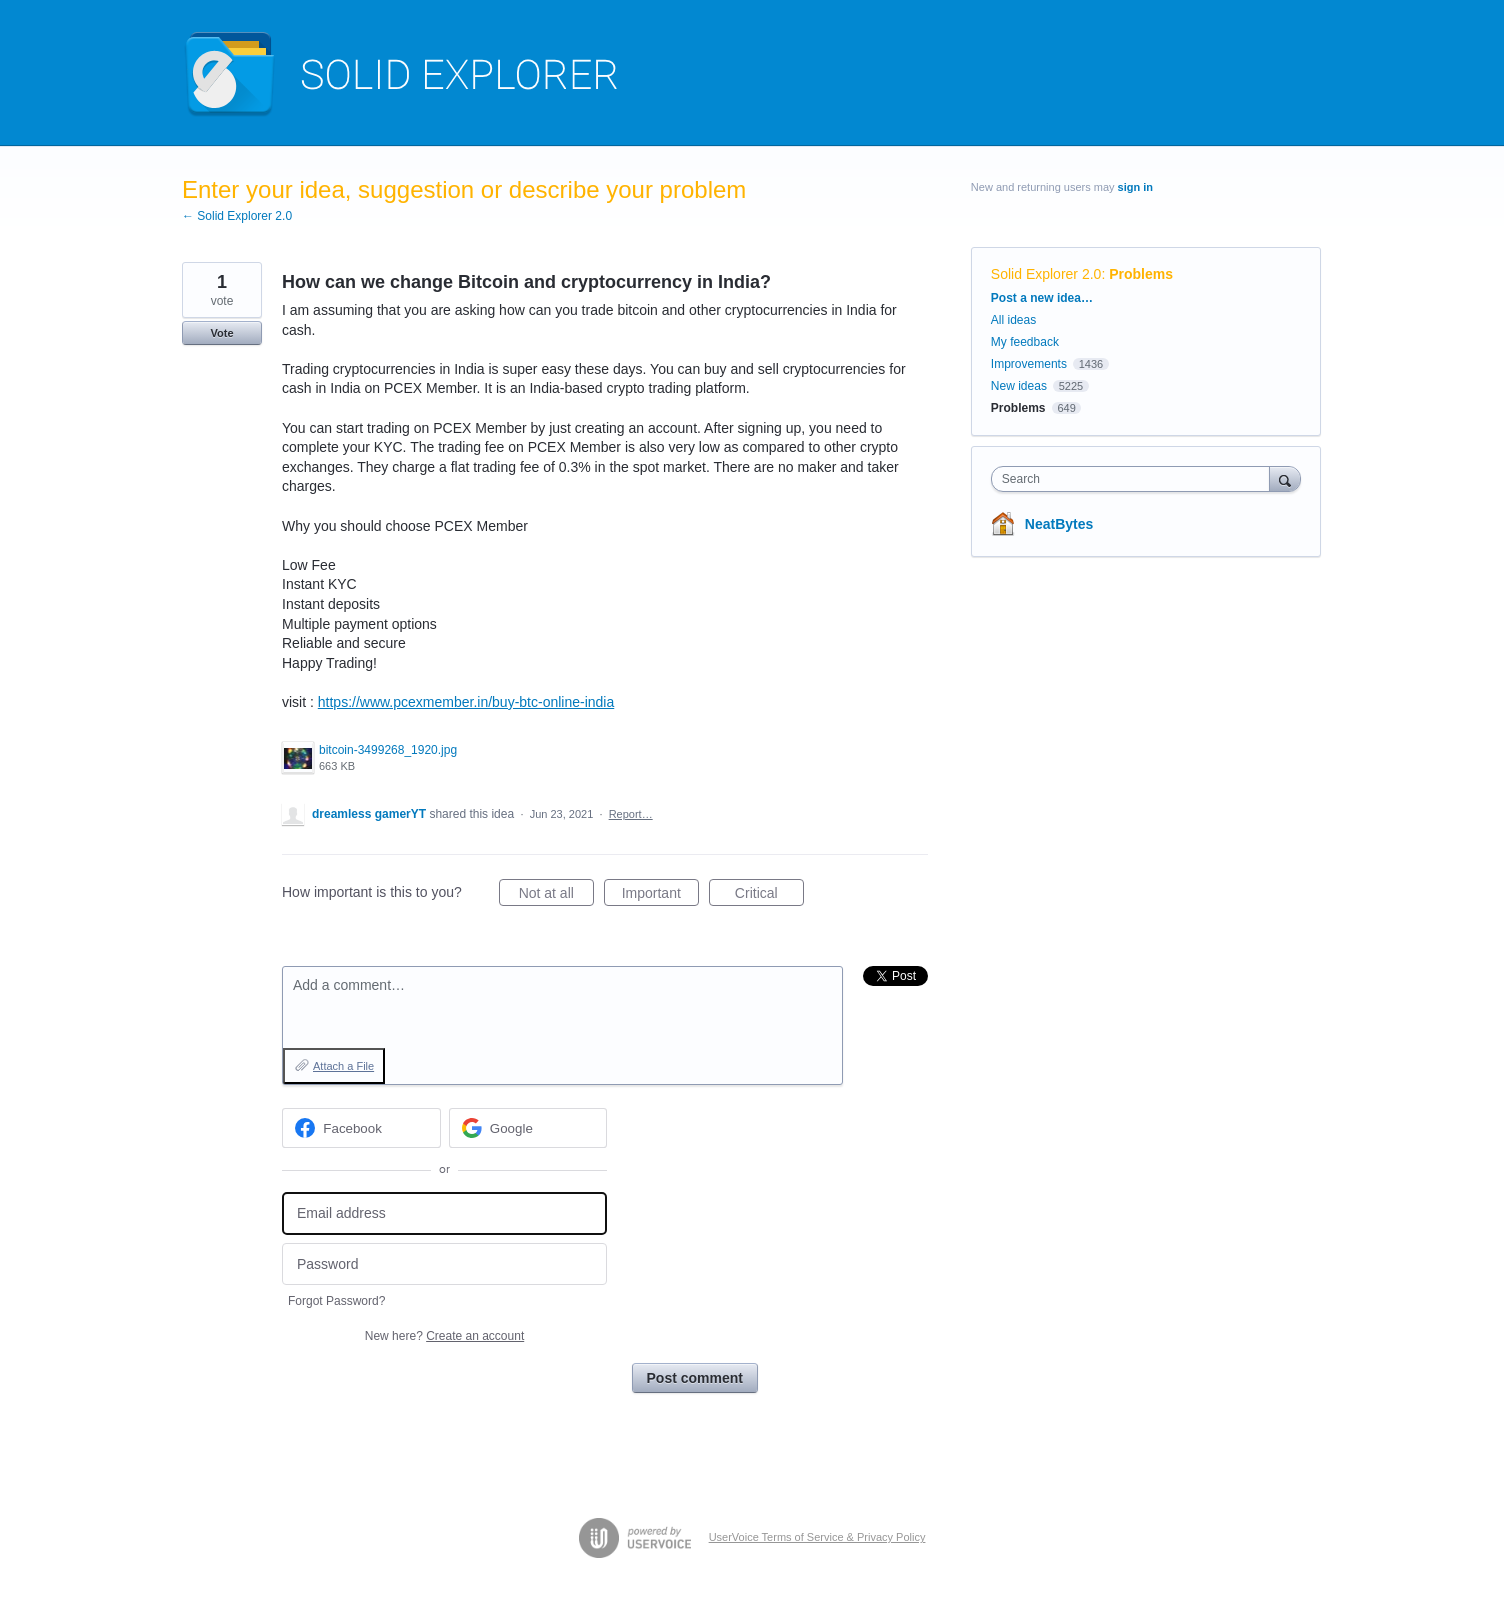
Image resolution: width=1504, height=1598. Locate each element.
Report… (631, 814)
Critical (769, 896)
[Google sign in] (528, 1128)
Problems (1141, 274)
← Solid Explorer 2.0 (237, 216)
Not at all (556, 896)
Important (660, 896)
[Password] (444, 1264)
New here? (444, 1336)
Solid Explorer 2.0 (1046, 274)
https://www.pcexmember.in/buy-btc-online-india (466, 702)
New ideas (1019, 386)
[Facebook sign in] (361, 1128)
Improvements (1029, 364)
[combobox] (1135, 479)
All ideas (1013, 320)
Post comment (695, 1378)
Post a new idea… (1042, 298)
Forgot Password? (336, 1301)
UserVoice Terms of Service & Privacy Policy (817, 1537)
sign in (1135, 187)
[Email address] (444, 1213)
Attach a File (343, 1066)
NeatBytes (1059, 524)
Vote (221, 333)
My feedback (1025, 342)
